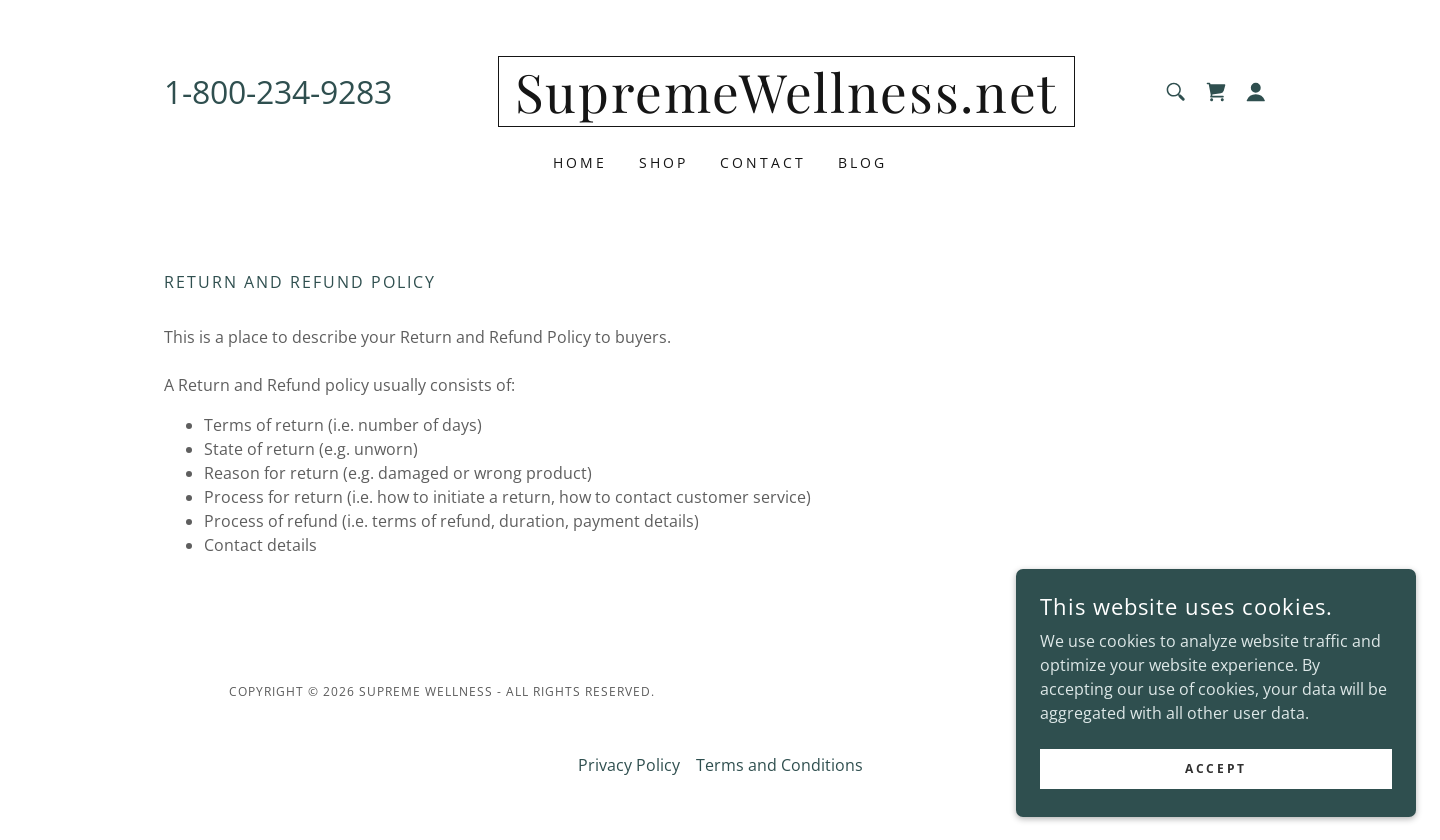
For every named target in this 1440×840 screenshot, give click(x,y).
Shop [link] (663, 162)
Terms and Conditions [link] (779, 765)
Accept (1215, 782)
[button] (1256, 92)
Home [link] (580, 162)
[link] (786, 107)
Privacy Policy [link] (629, 765)
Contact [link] (763, 162)
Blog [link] (862, 162)
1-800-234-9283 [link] (278, 91)
